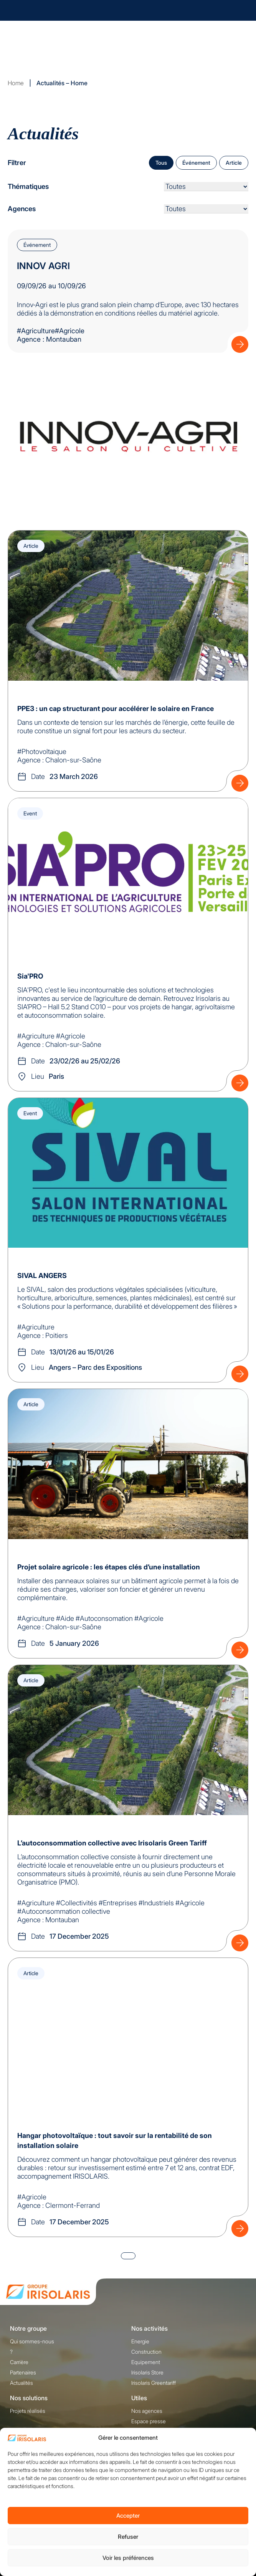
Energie (140, 2341)
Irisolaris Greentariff (153, 2382)
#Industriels (156, 1903)
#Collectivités (76, 1903)
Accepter (128, 2515)
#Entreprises (118, 1903)
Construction (146, 2351)
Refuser (128, 2536)
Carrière (19, 2362)
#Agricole (70, 1036)
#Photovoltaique (41, 751)
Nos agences (146, 2410)
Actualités (21, 2382)
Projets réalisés (27, 2410)
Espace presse (148, 2421)
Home (16, 83)
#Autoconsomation (104, 1618)
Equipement (145, 2362)
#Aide (65, 1618)
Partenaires (23, 2372)
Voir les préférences (128, 2557)
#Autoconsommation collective (63, 1911)
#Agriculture (36, 331)
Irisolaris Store (147, 2372)
